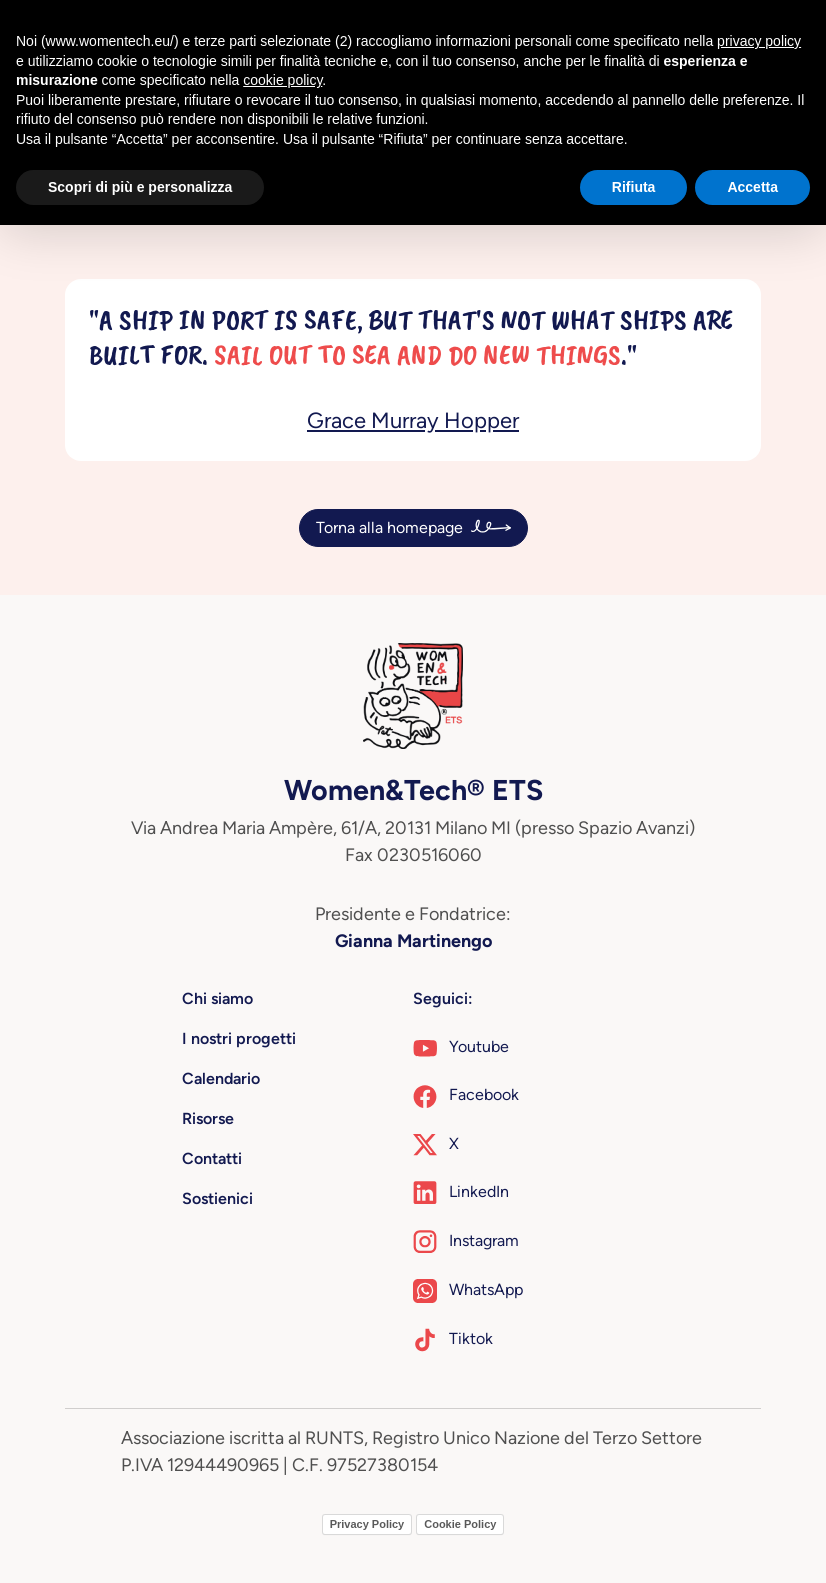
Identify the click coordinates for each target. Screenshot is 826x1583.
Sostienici (217, 1198)
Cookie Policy (460, 1524)
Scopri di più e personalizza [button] (140, 187)
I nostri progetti (239, 1038)
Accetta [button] (752, 187)
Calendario (221, 1078)
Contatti (212, 1158)
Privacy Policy (367, 1524)
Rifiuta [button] (634, 187)
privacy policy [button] (759, 41)
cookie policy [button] (282, 80)
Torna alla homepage (389, 527)
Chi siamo (217, 998)
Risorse (208, 1118)
